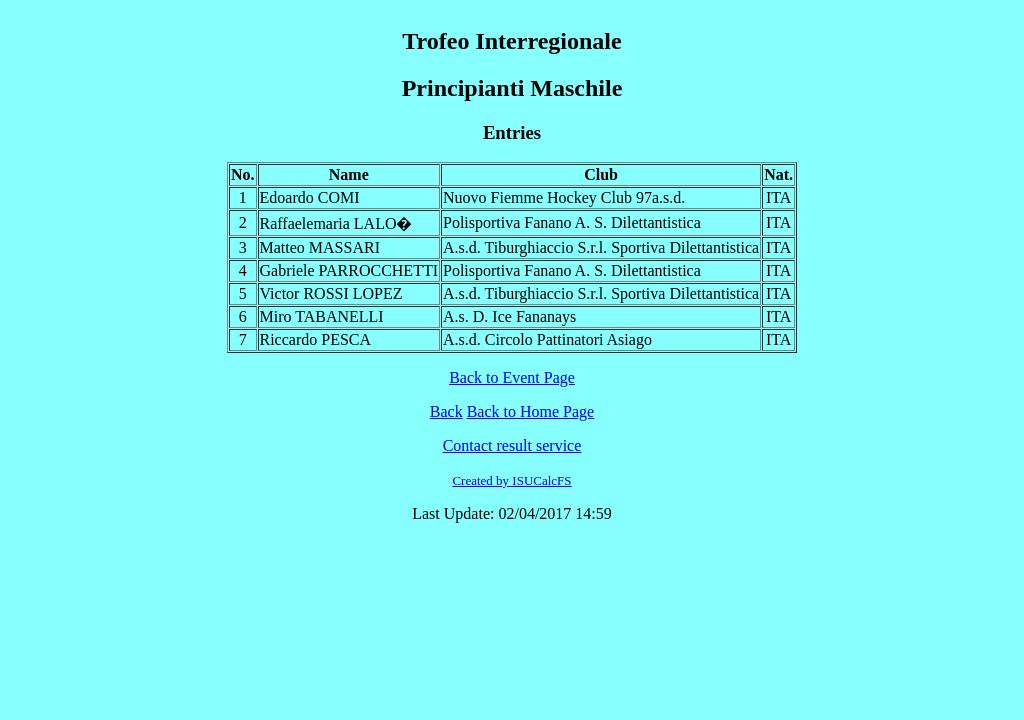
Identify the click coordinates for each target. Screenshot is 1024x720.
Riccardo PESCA (316, 339)
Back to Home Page (531, 411)
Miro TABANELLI (322, 316)
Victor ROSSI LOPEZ (331, 293)
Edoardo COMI (310, 197)
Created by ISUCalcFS (511, 480)
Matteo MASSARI (320, 247)
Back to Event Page (512, 377)
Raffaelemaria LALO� (336, 223)
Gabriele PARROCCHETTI (349, 270)
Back (446, 411)
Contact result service (512, 445)
